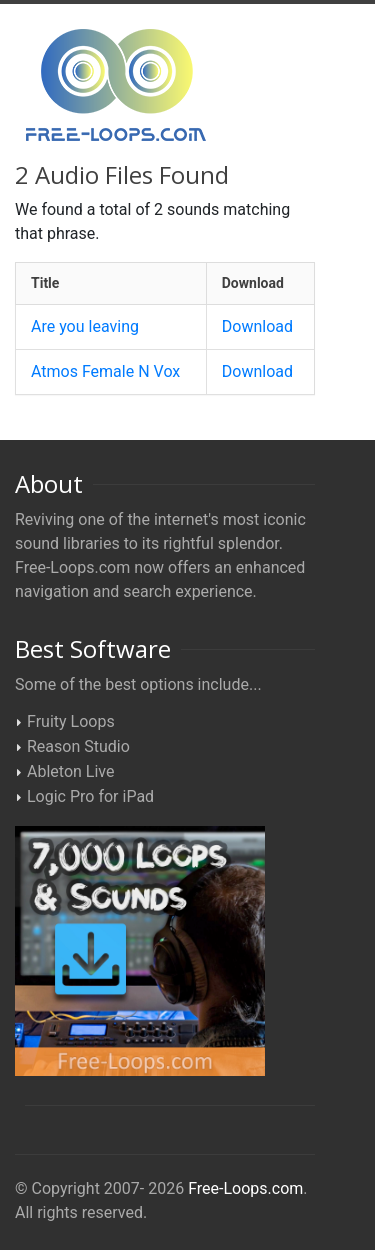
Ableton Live (70, 771)
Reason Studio (78, 746)
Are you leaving (85, 326)
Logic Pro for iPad (90, 796)
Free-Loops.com (245, 1188)
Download (257, 326)
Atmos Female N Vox (105, 371)
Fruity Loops (71, 721)
